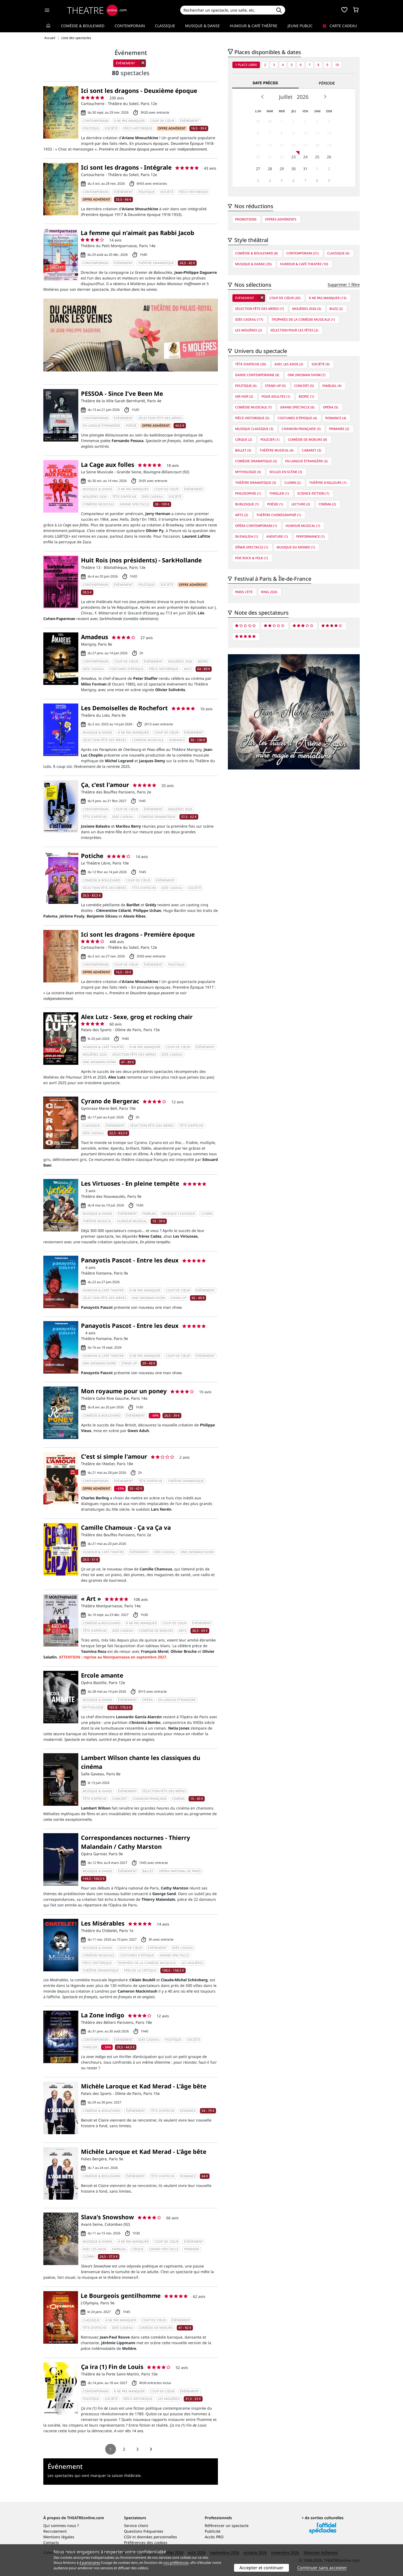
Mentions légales (58, 2536)
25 (317, 156)
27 (258, 168)
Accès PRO (214, 2536)
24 (305, 156)
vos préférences (176, 2562)
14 (270, 145)
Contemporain (130, 25)
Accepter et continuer (261, 2568)
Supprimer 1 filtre (344, 284)
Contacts (51, 2542)
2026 (303, 96)
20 (258, 156)
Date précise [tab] (265, 82)
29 (258, 121)
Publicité (212, 2531)
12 (329, 133)
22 (282, 156)
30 (270, 121)
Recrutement (55, 2531)
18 (317, 145)
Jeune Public (300, 25)
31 (305, 168)
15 (282, 145)
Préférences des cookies (145, 2542)
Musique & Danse (202, 25)
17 (305, 145)
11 (317, 133)
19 (329, 145)
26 (329, 156)
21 (270, 156)
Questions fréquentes (143, 2531)
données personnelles (157, 2536)
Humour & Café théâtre (253, 25)
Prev (263, 97)
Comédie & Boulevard (82, 25)
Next (325, 97)
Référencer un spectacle (227, 2525)
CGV (127, 2536)
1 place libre (246, 64)
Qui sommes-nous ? (61, 2525)
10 (337, 64)
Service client (136, 2525)
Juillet (285, 96)
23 (293, 156)
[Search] (226, 10)
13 (258, 145)
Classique (165, 25)
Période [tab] (327, 83)
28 (270, 168)
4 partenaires (89, 2562)
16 (293, 145)
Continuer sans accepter (322, 2568)
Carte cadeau (340, 25)
